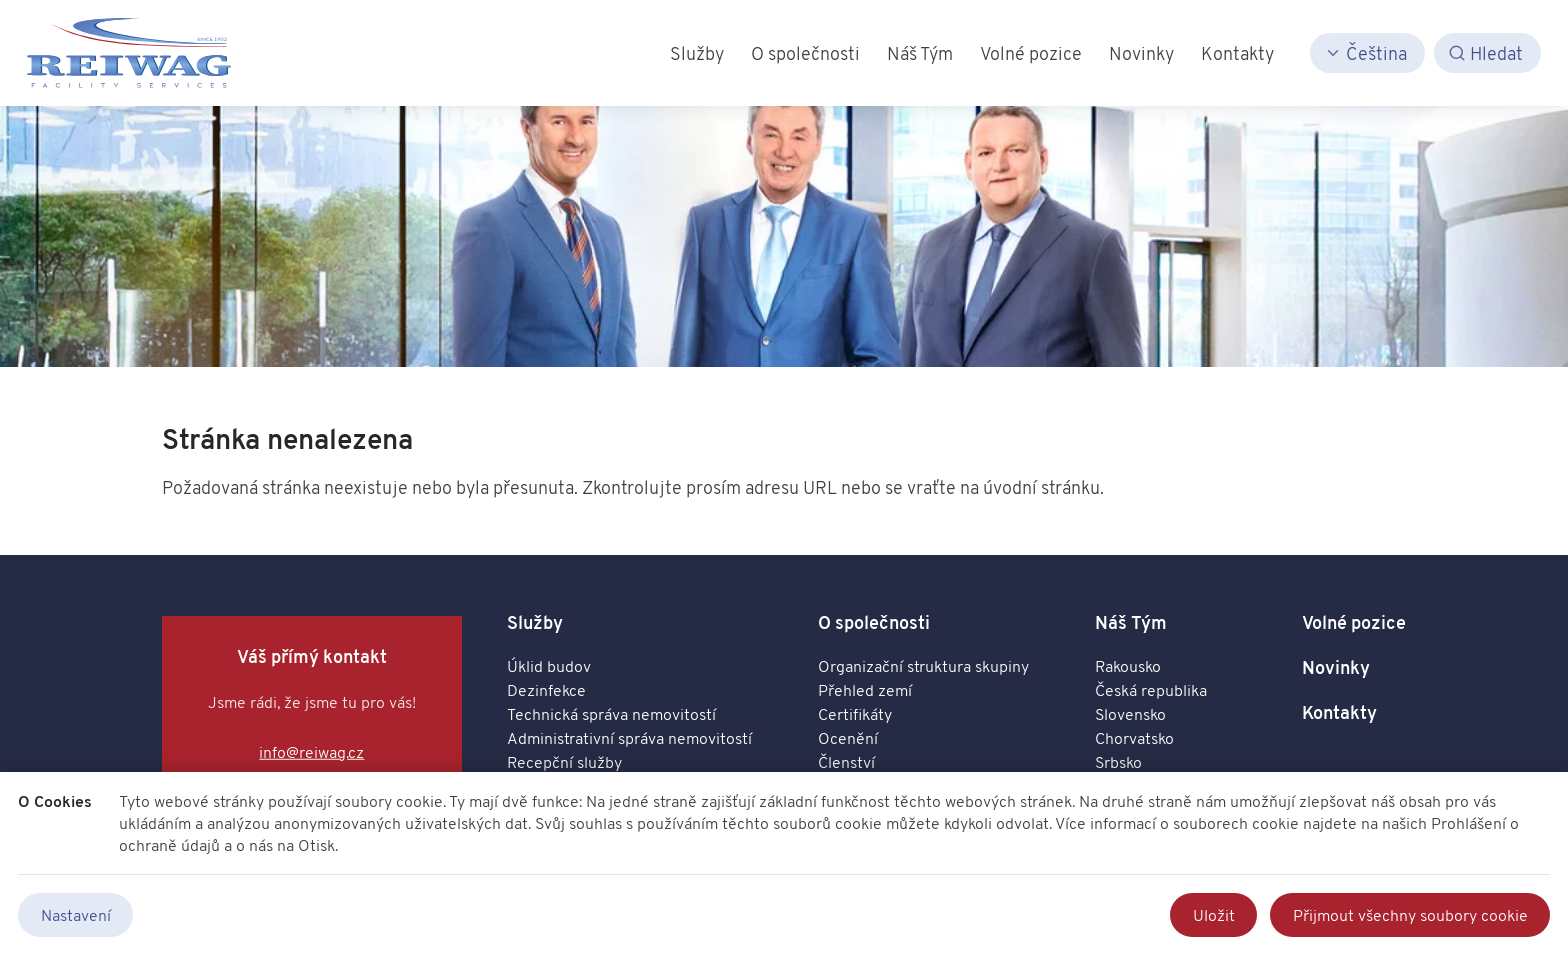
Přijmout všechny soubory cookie (1410, 915)
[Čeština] (1367, 53)
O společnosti (874, 622)
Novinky (1336, 667)
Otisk (316, 845)
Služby (535, 622)
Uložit (1214, 915)
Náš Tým (1131, 622)
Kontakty (1339, 712)
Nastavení (76, 915)
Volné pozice (1354, 622)
